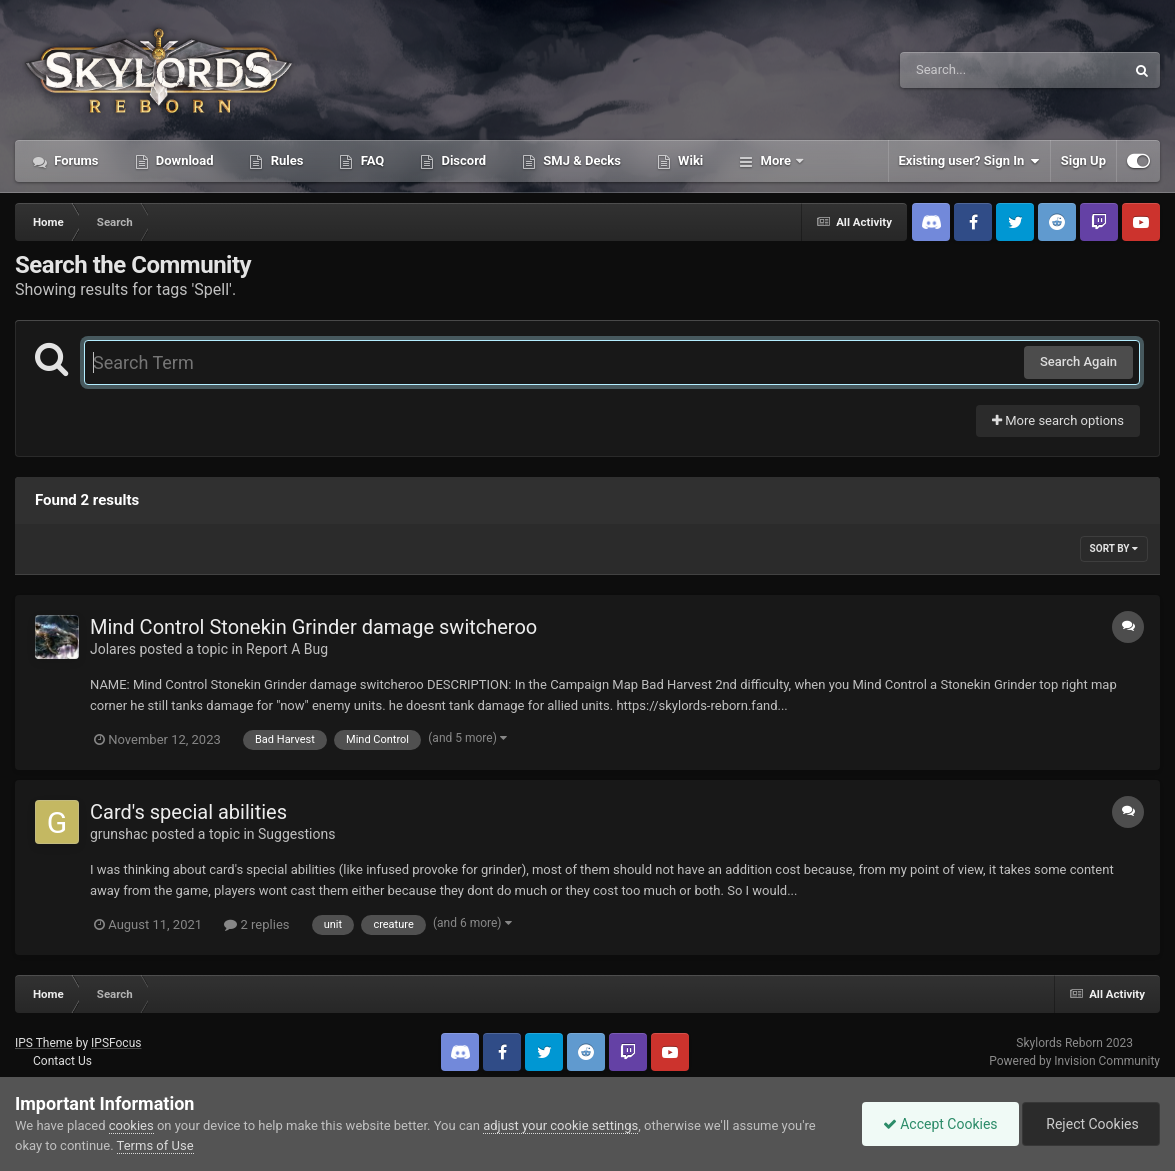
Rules (285, 160)
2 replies (256, 924)
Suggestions (296, 834)
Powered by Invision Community (1074, 1061)
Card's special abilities (188, 812)
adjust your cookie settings (560, 1125)
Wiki (689, 160)
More (775, 160)
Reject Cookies (1091, 1124)
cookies (131, 1125)
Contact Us (62, 1061)
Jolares (113, 649)
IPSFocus (116, 1043)
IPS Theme (44, 1043)
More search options (1058, 420)
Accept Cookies (940, 1124)
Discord (462, 160)
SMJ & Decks (580, 160)
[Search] (962, 70)
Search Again (1078, 361)
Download (183, 160)
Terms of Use (155, 1145)
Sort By (1114, 548)
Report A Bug (287, 649)
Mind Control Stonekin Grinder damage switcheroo (313, 627)
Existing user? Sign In (969, 161)
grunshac (119, 834)
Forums (75, 160)
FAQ (370, 160)
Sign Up (1083, 160)
